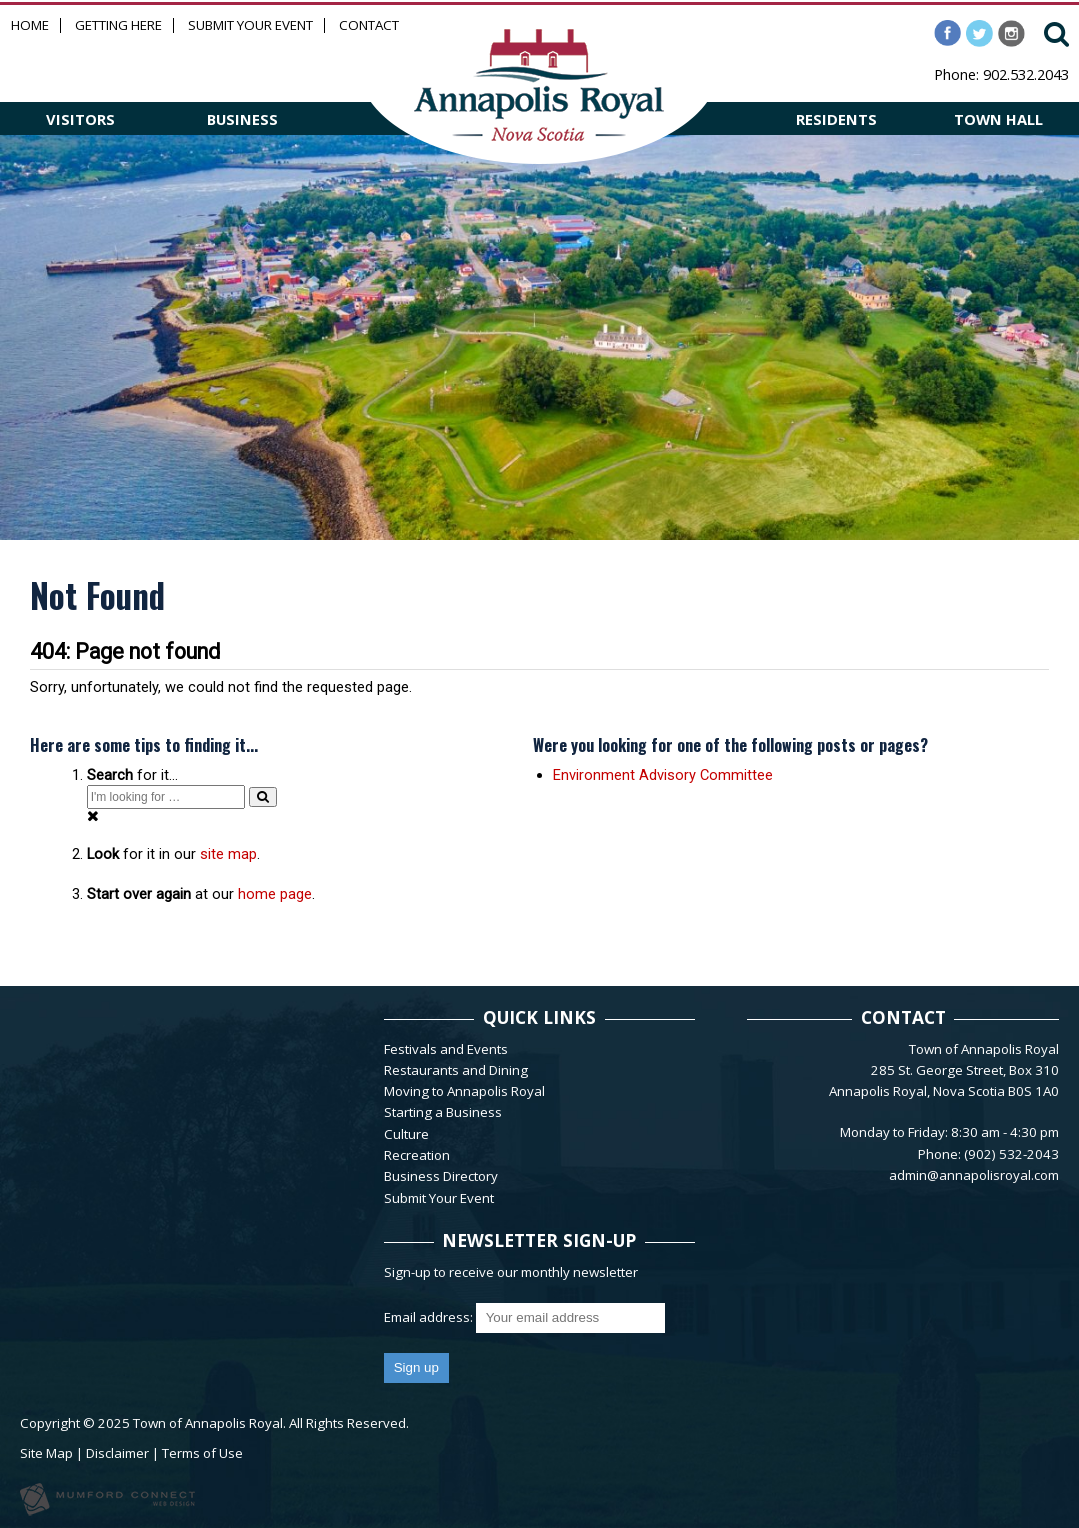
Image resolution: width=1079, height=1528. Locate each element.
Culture (406, 1134)
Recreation (417, 1155)
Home (30, 25)
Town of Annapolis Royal (208, 1423)
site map (228, 854)
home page (275, 894)
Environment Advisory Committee (663, 775)
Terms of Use (202, 1453)
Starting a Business (443, 1112)
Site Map (46, 1453)
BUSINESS (242, 119)
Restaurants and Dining (456, 1070)
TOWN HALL (998, 119)
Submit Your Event (250, 25)
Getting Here (118, 25)
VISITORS (80, 119)
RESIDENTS (836, 119)
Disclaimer (117, 1453)
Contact (369, 25)
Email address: (430, 1317)
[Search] (263, 796)
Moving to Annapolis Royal (464, 1091)
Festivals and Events (446, 1049)
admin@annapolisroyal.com (974, 1175)
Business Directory (441, 1176)
